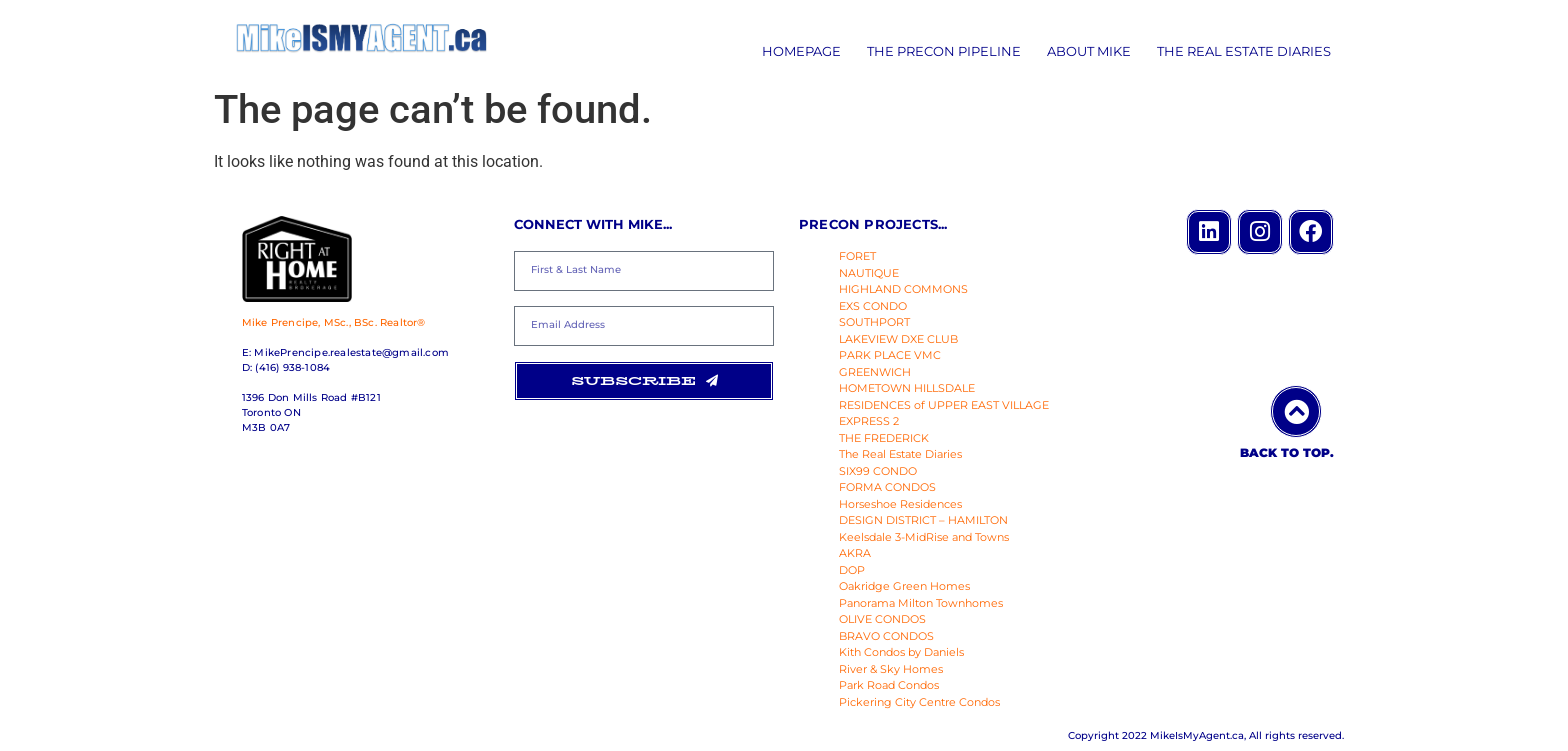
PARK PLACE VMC (890, 355)
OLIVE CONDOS (882, 619)
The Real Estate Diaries (1244, 51)
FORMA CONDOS (887, 487)
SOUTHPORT (874, 322)
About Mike (1089, 51)
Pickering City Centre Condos (919, 702)
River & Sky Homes (891, 669)
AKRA (855, 553)
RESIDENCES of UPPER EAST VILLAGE (944, 405)
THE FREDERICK (884, 438)
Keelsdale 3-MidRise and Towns (924, 537)
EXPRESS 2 (869, 421)
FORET (857, 256)
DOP (852, 570)
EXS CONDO (873, 306)
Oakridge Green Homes (904, 586)
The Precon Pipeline (944, 51)
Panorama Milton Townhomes (921, 603)
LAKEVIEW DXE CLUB (898, 339)
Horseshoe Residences (900, 504)
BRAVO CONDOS (886, 636)
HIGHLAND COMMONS (903, 289)
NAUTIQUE (869, 273)
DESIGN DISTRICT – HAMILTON (923, 520)
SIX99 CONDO (878, 471)
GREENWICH (875, 372)
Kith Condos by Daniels (901, 652)
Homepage (801, 51)
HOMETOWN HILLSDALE (907, 388)
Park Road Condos (889, 685)
